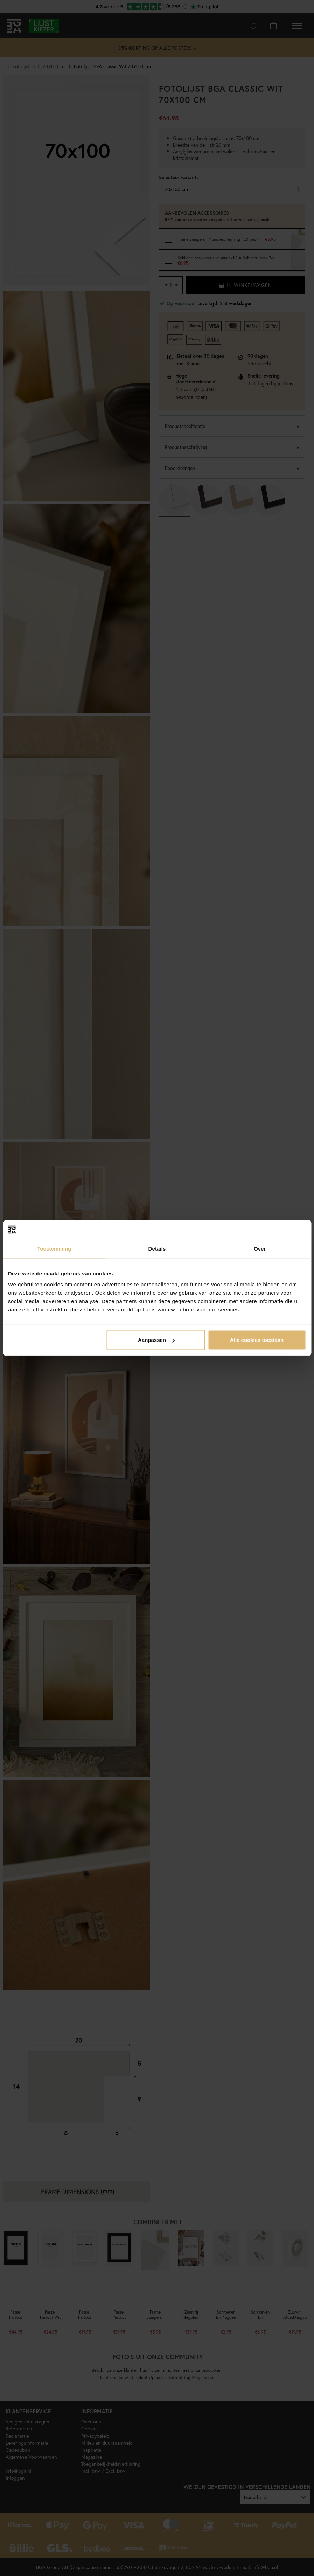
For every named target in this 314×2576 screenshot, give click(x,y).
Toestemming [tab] (54, 1248)
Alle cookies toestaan (257, 1340)
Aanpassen (156, 1340)
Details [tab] (157, 1248)
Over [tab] (260, 1248)
